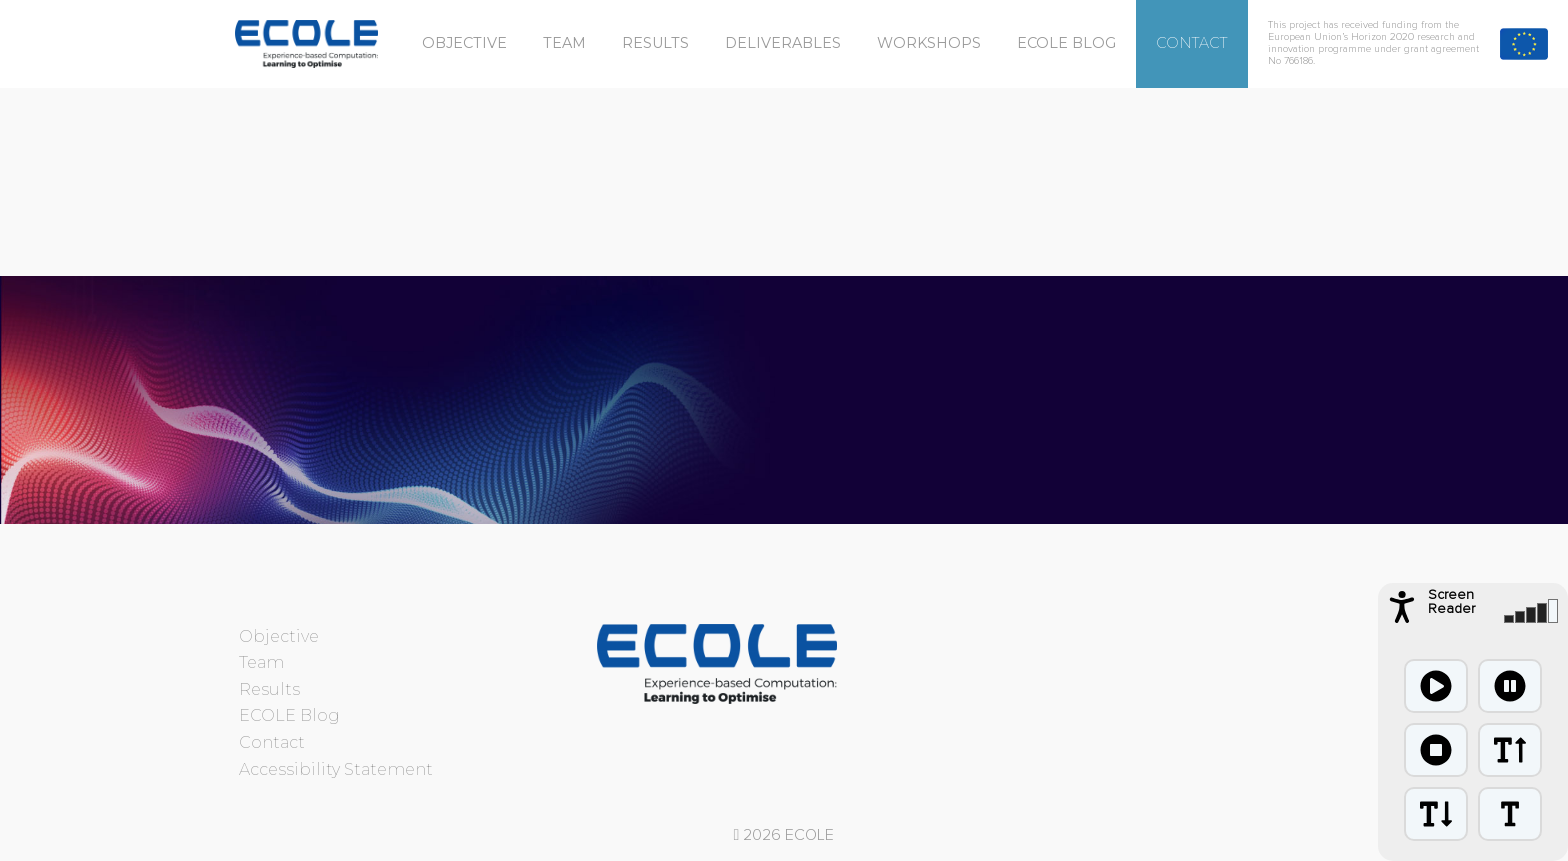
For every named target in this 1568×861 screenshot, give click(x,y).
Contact (1192, 43)
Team (564, 43)
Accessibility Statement (336, 769)
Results (655, 43)
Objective (464, 43)
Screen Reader (1451, 602)
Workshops (929, 43)
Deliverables (783, 43)
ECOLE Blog (1066, 43)
